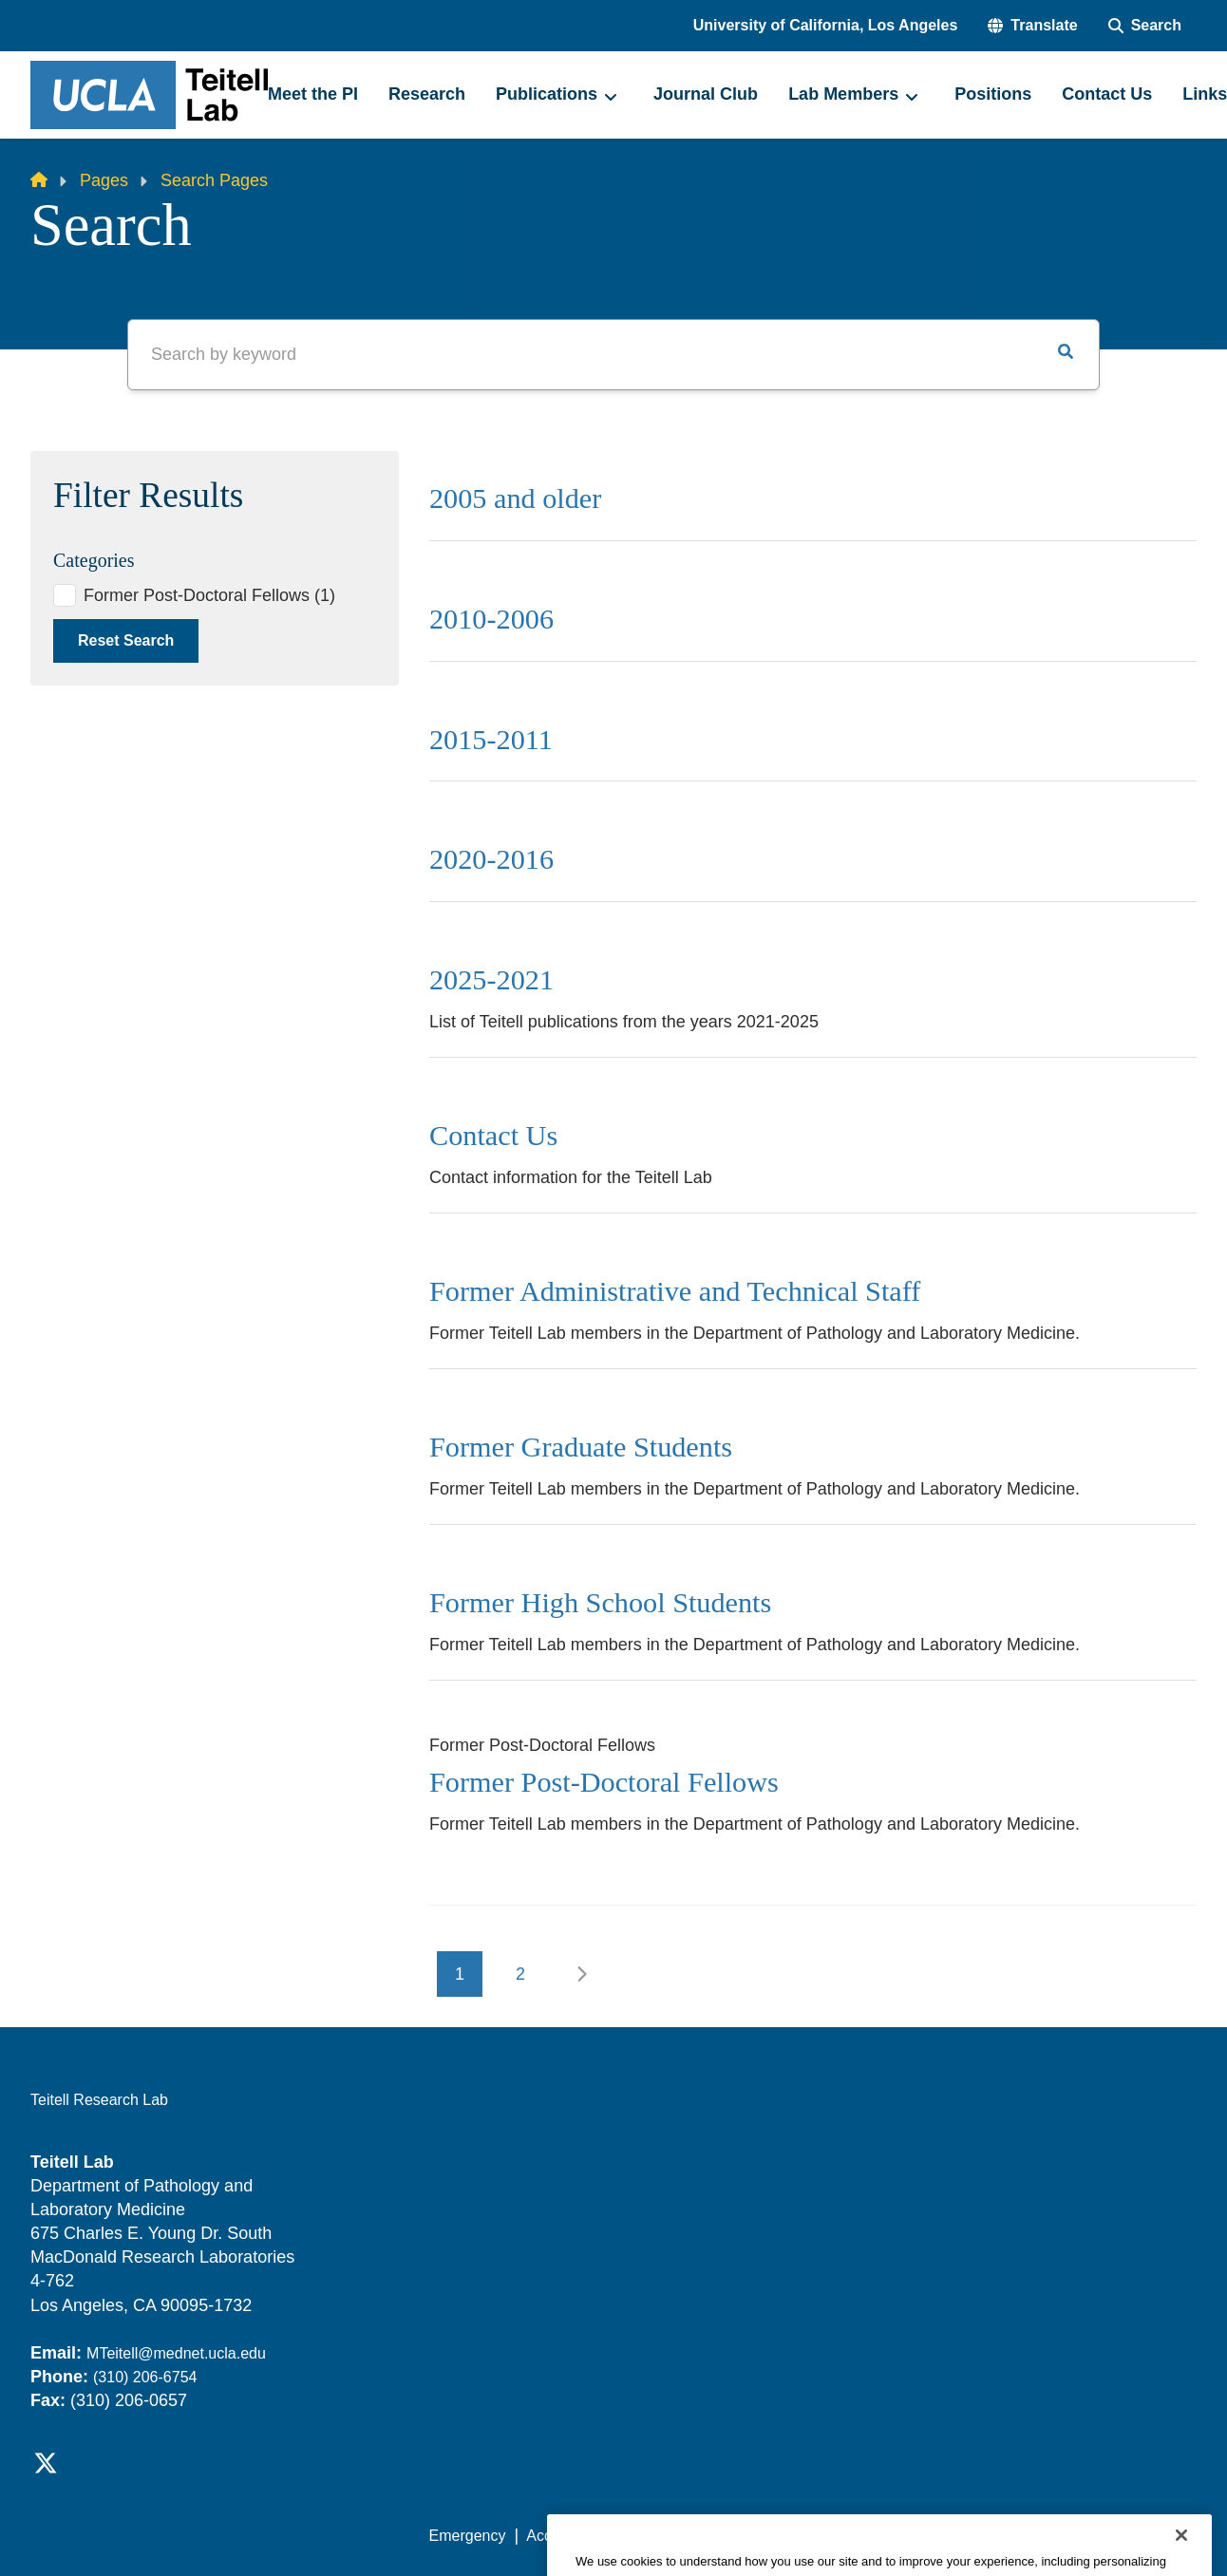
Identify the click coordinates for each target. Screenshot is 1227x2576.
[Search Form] (1145, 26)
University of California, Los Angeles (825, 25)
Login (1016, 2536)
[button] (1032, 26)
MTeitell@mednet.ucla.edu (176, 2353)
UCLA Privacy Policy (699, 2536)
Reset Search (126, 640)
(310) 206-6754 (145, 2377)
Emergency (467, 2536)
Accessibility (567, 2536)
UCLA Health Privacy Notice (883, 2536)
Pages (104, 180)
